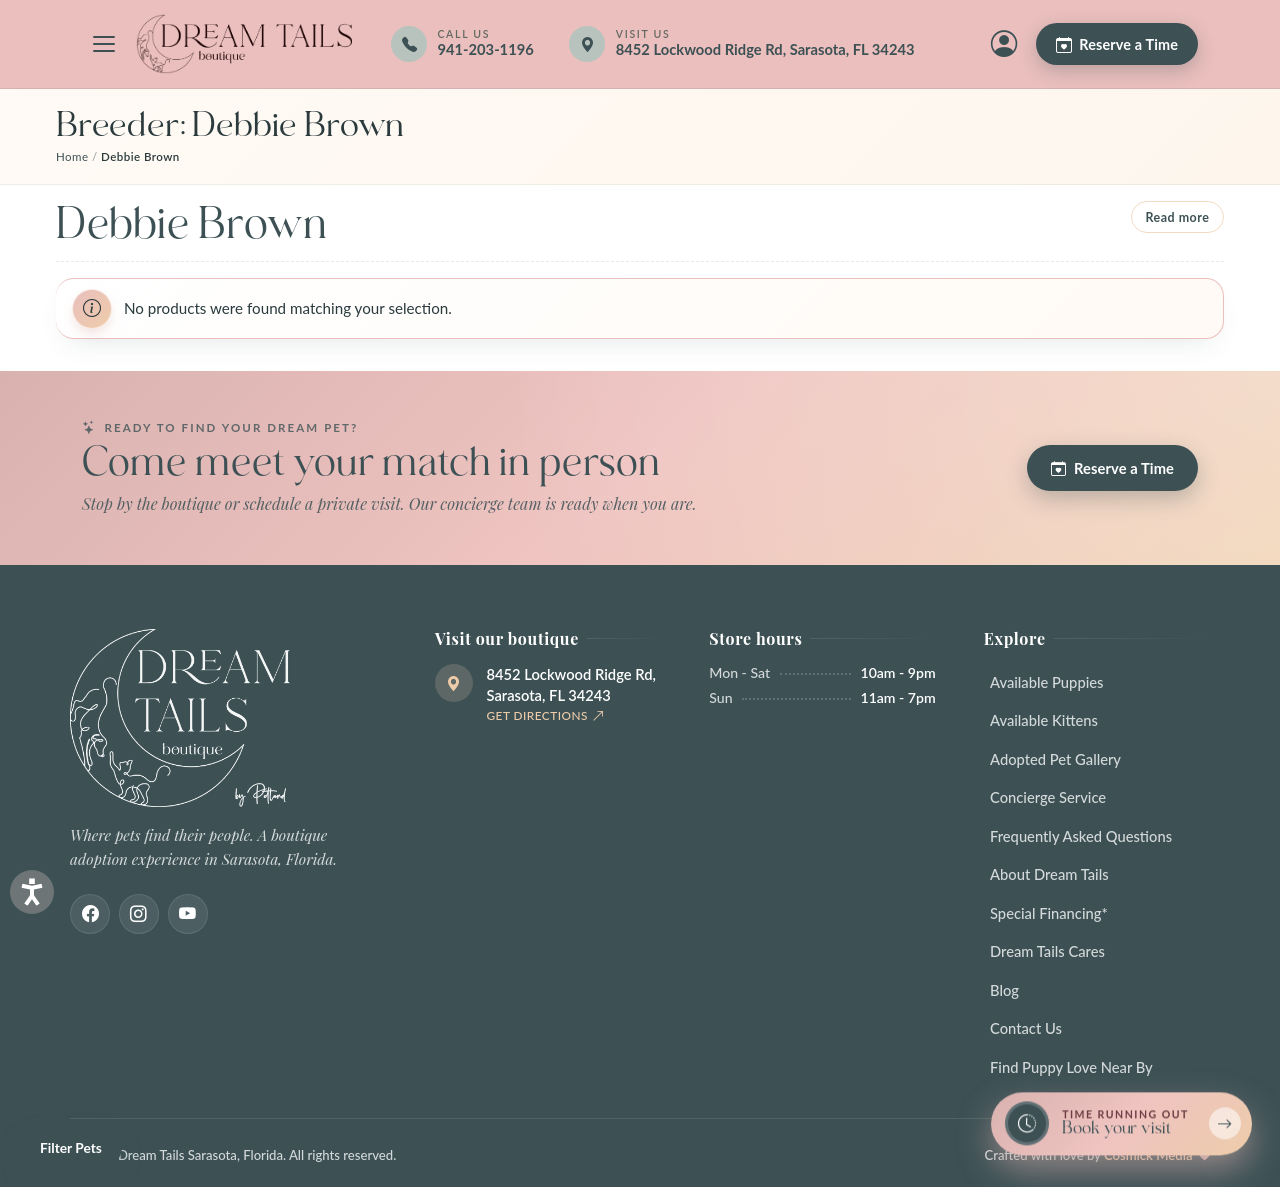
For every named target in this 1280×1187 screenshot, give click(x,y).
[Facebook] (90, 914)
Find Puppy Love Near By (1071, 1067)
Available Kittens (1044, 720)
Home (72, 156)
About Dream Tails (1049, 874)
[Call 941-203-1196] (462, 44)
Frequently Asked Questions (1081, 836)
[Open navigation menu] (104, 44)
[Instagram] (139, 914)
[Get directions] (755, 44)
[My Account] (1004, 44)
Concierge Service (1048, 797)
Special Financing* (1049, 913)
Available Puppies (1046, 682)
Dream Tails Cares (1047, 951)
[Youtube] (188, 914)
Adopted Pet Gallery (1055, 759)
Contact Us (1026, 1028)
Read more (1177, 217)
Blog (1004, 990)
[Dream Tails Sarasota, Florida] (244, 44)
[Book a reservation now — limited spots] (1121, 1124)
